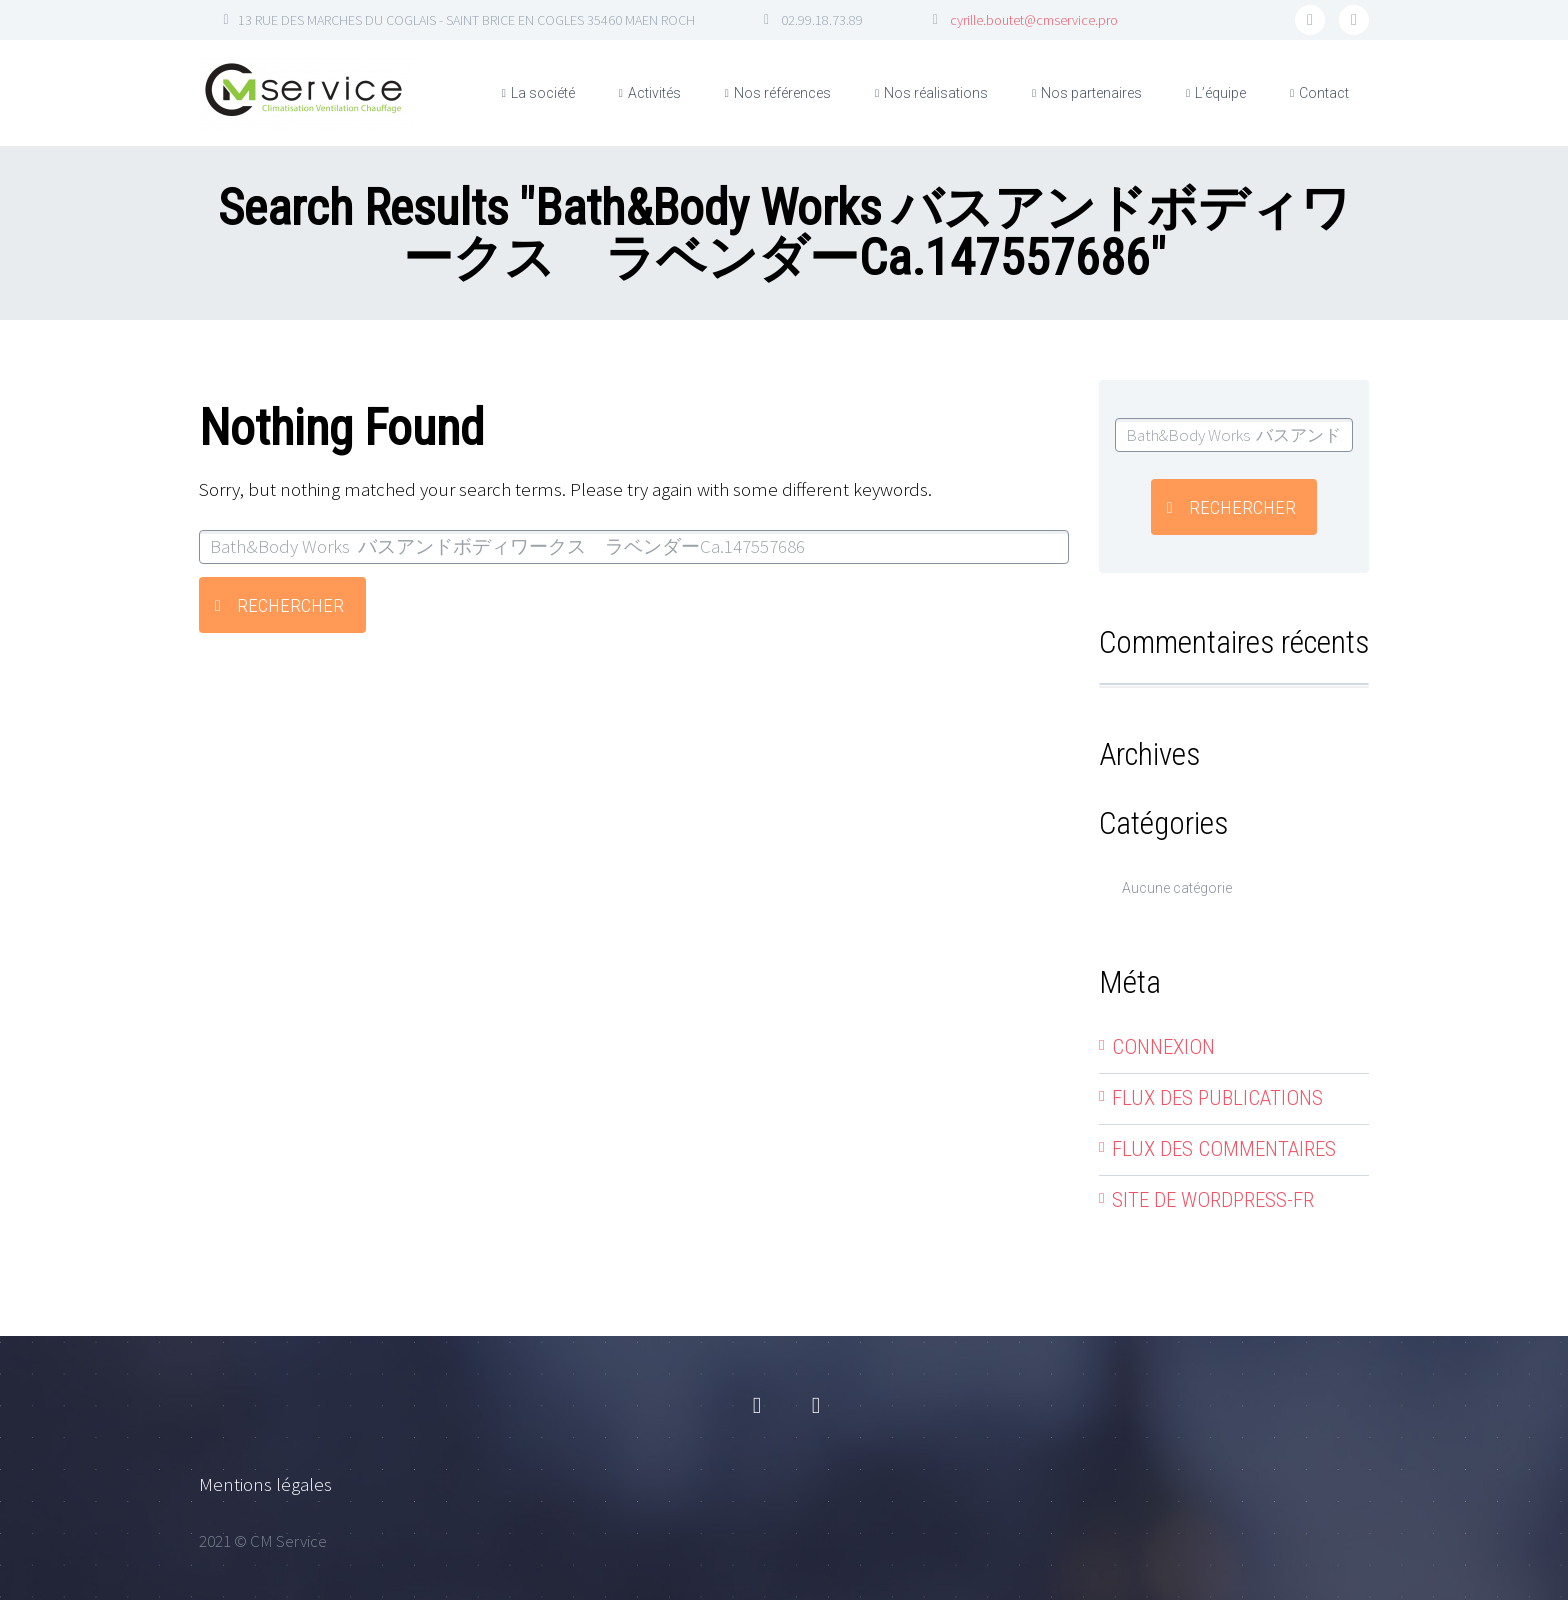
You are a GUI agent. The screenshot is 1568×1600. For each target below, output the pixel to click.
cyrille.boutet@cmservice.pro (1034, 20)
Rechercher (290, 605)
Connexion (1163, 1047)
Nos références (782, 93)
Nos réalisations (936, 93)
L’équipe (1220, 93)
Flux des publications (1217, 1098)
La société (543, 93)
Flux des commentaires (1224, 1149)
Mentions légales (265, 1484)
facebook (1310, 20)
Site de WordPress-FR (1213, 1200)
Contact (1324, 93)
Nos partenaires (1091, 93)
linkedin (1354, 20)
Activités (654, 93)
